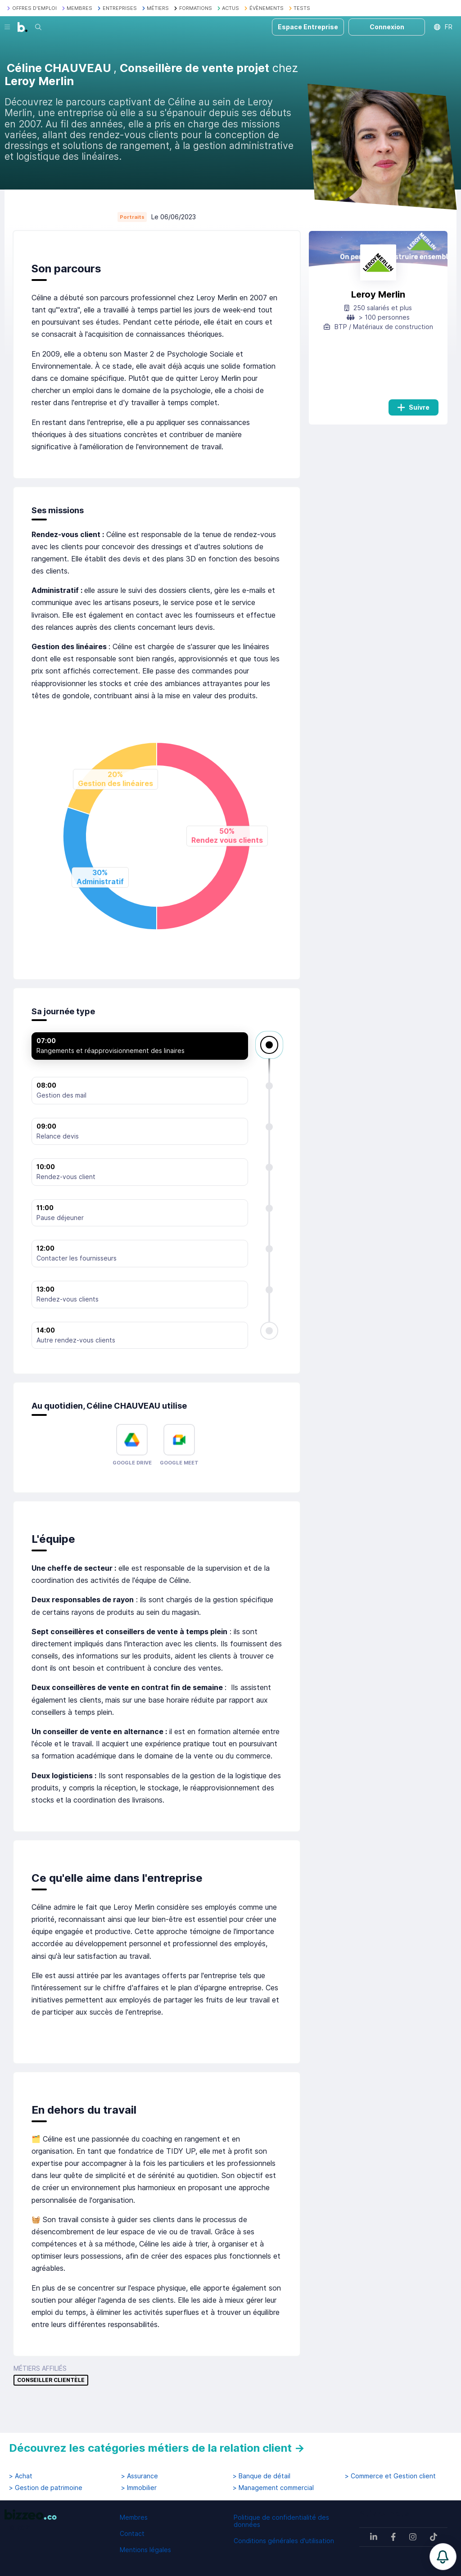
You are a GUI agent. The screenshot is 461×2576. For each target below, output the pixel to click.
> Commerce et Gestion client (390, 2476)
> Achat (20, 2476)
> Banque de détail (261, 2476)
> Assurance (139, 2476)
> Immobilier (139, 2487)
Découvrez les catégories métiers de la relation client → (157, 2447)
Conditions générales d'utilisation (284, 2540)
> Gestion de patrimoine (45, 2487)
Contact (132, 2533)
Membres (134, 2517)
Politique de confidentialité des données (281, 2520)
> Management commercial (273, 2487)
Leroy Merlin (378, 294)
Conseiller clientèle (51, 2380)
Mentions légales (145, 2549)
